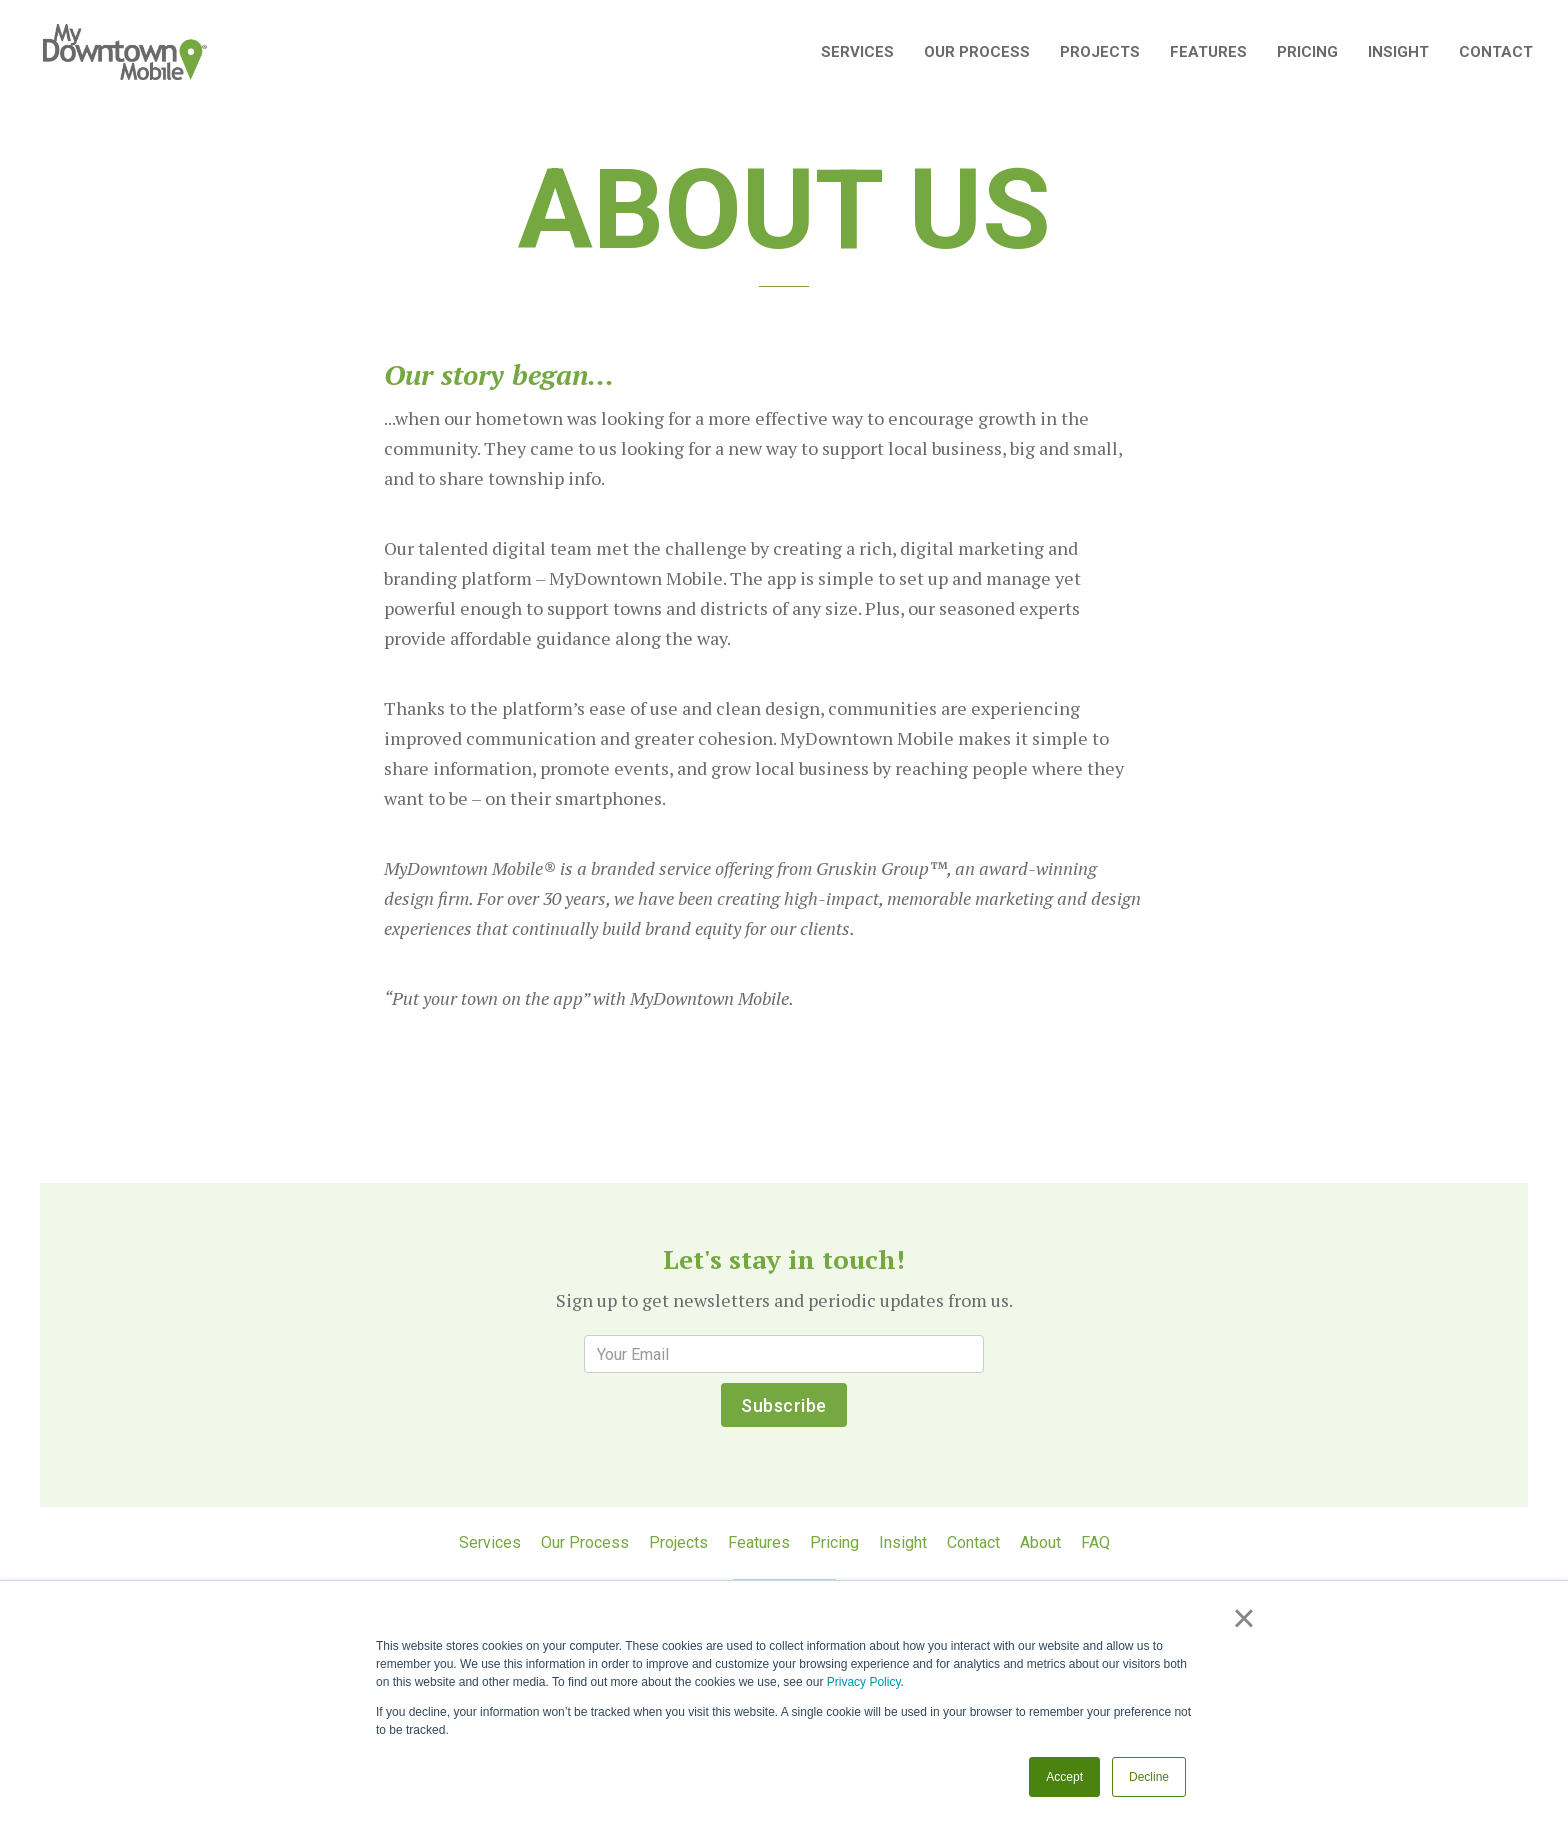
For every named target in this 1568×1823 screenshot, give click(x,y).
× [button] (1243, 1618)
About (1040, 1542)
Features (1208, 52)
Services (490, 1542)
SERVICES (857, 52)
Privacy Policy (864, 1682)
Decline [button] (1149, 1777)
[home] (125, 52)
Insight (1398, 52)
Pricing (1307, 52)
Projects (1100, 52)
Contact (1496, 52)
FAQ (1095, 1542)
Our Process (977, 52)
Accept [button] (1064, 1777)
